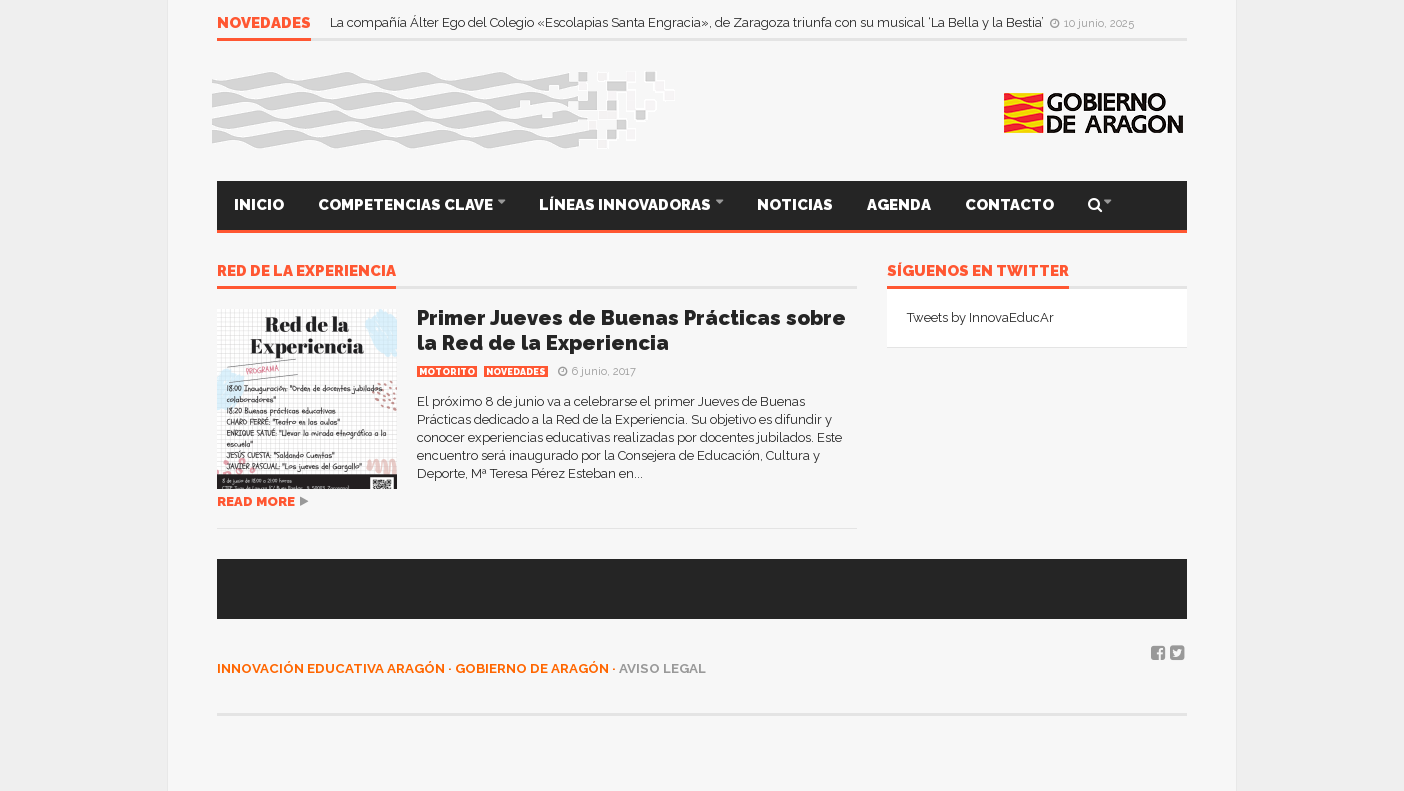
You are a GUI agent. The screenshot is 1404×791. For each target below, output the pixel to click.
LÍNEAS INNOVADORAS (626, 205)
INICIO (259, 205)
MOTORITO (447, 372)
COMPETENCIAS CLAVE (407, 205)
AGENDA (899, 205)
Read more (256, 501)
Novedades (516, 372)
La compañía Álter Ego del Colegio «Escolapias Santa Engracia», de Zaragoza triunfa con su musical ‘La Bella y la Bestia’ (688, 22)
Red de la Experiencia (306, 272)
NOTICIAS (795, 205)
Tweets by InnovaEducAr (980, 317)
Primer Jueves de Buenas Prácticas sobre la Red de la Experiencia (631, 330)
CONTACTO (1009, 205)
